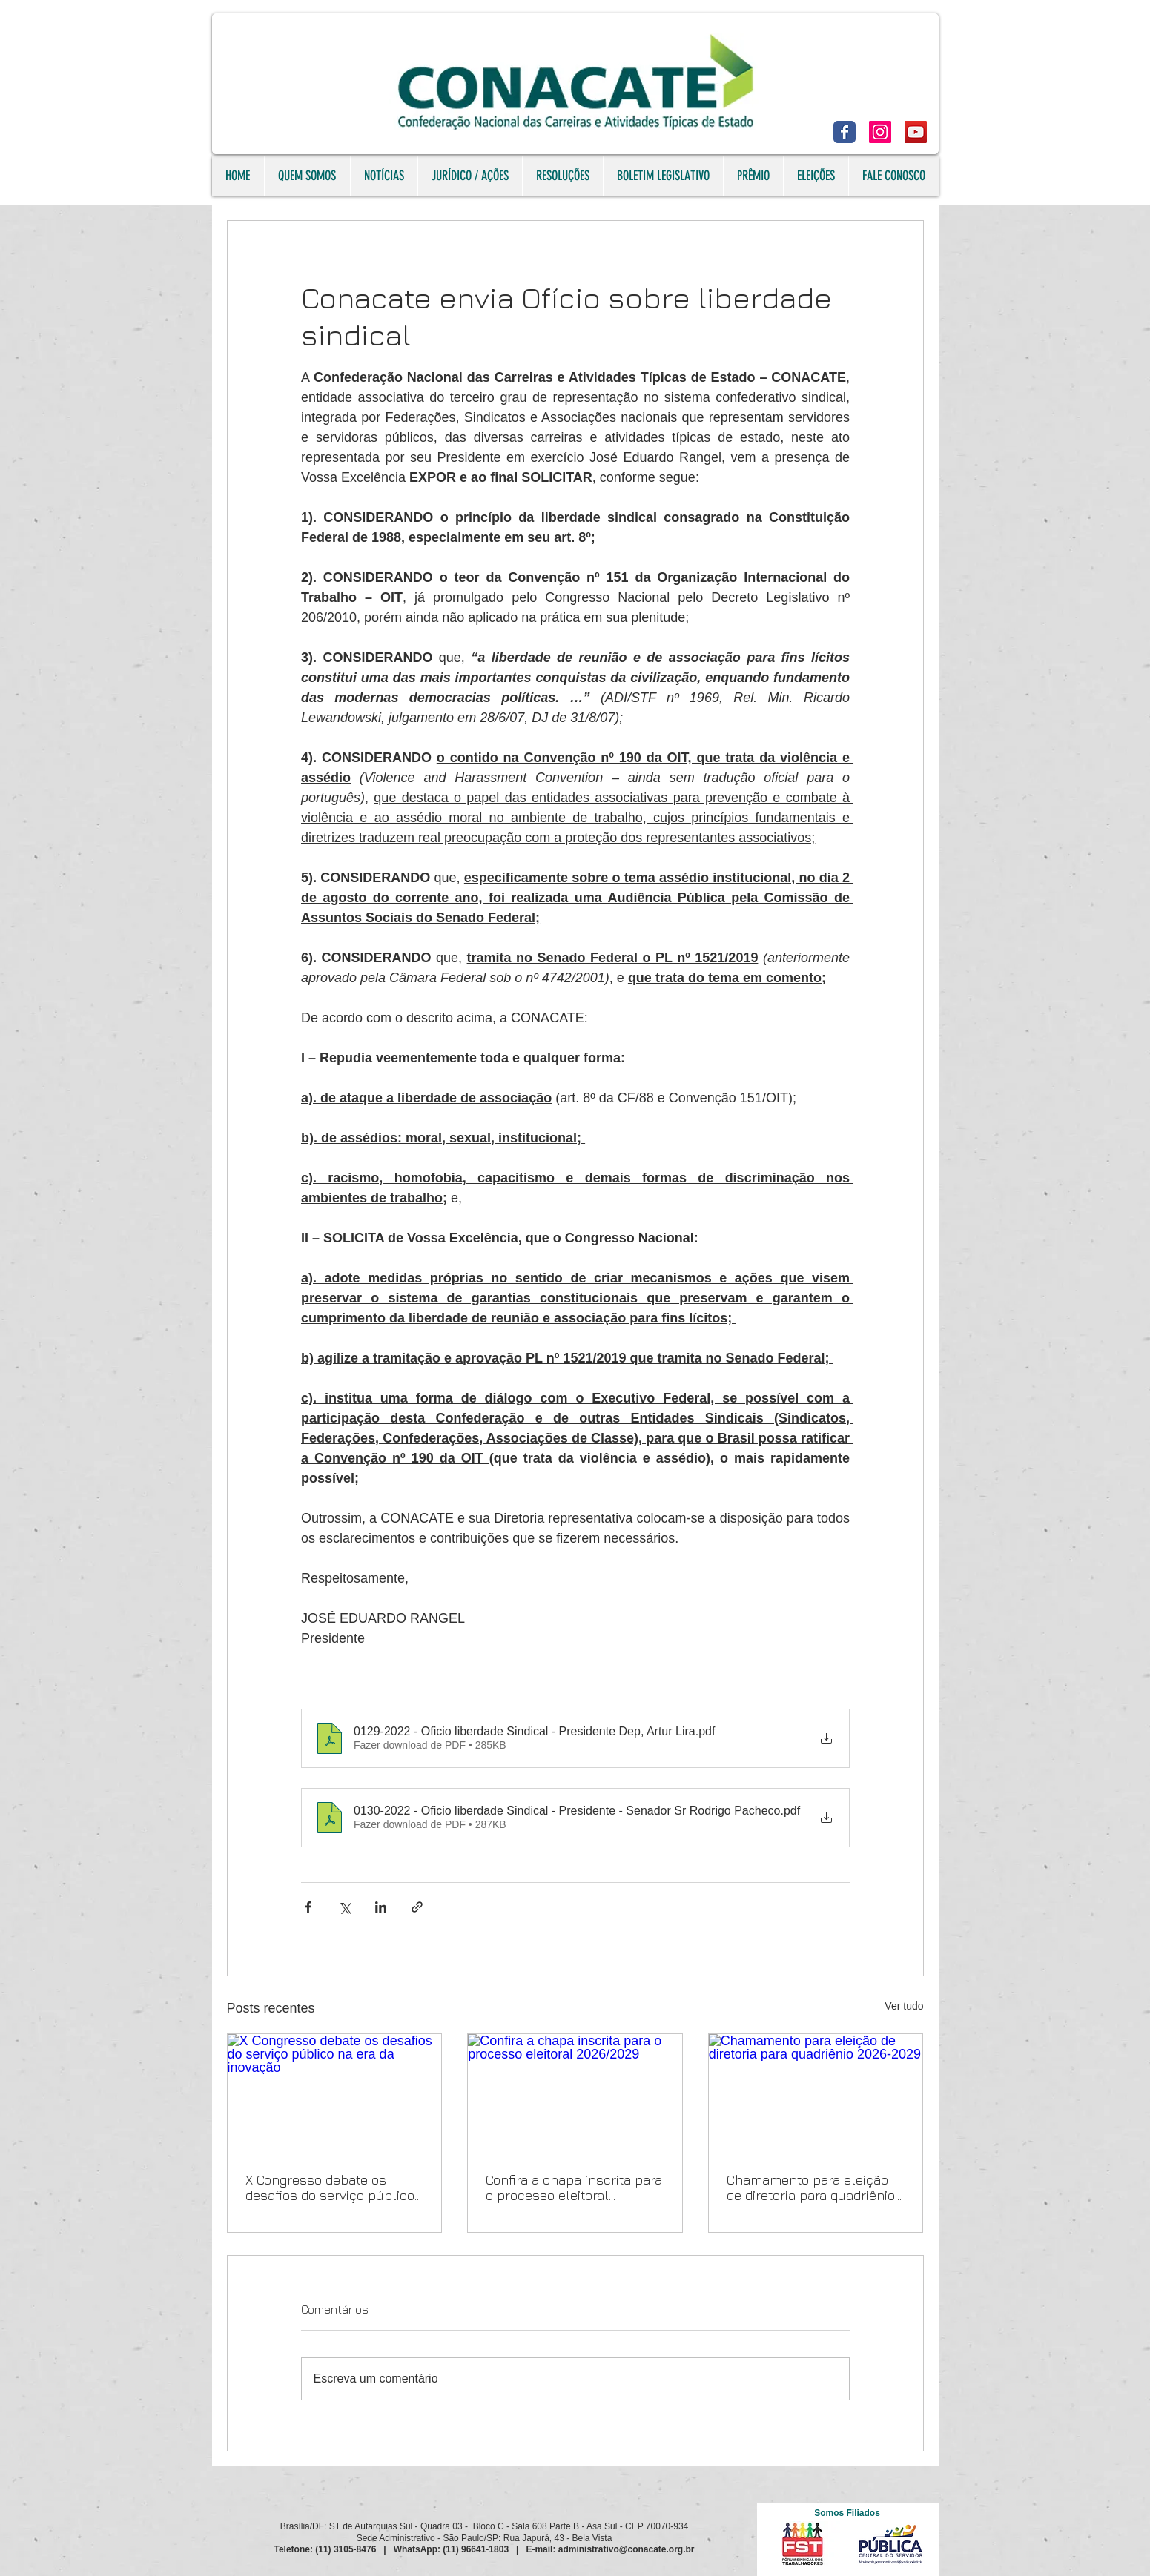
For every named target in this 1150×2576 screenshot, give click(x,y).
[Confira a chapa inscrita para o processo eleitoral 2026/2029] (575, 2094)
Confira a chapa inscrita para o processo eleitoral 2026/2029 (574, 2187)
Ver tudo (904, 2006)
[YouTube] (916, 132)
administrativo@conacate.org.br (626, 2549)
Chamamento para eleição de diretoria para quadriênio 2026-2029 (811, 2187)
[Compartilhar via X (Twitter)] (344, 1907)
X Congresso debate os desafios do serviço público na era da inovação (329, 2187)
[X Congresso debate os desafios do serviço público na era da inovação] (335, 2094)
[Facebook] (844, 132)
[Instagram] (880, 132)
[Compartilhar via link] (417, 1907)
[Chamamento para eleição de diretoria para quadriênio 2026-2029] (816, 2094)
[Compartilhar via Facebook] (308, 1907)
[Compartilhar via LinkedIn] (381, 1907)
